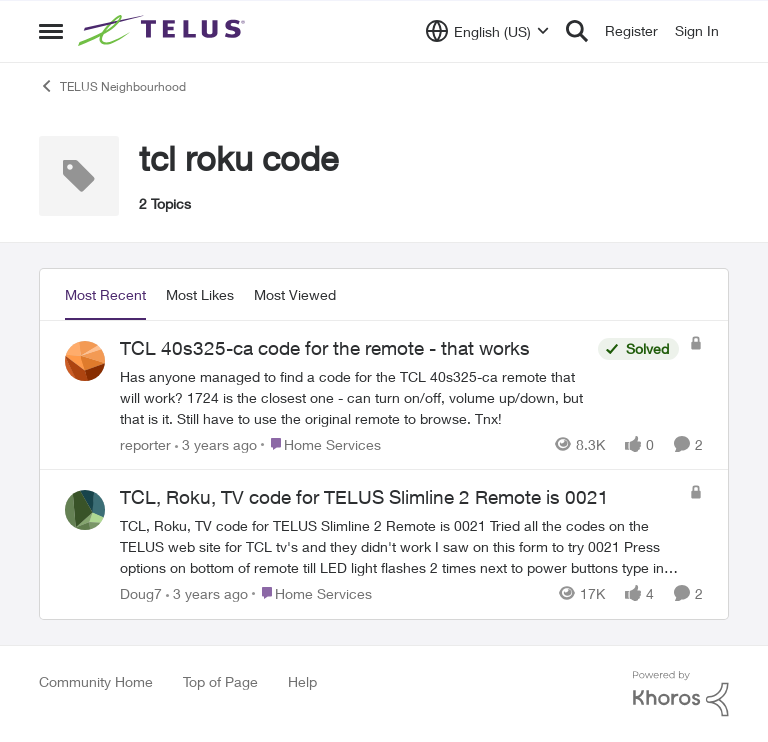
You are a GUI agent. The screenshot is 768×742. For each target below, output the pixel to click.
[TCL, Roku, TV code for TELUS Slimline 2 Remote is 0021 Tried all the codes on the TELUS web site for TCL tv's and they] (399, 546)
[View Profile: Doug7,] (85, 510)
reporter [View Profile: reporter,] (145, 443)
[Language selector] (487, 31)
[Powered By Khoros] (681, 694)
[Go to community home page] (164, 31)
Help (302, 681)
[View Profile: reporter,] (85, 361)
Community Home (96, 681)
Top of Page (220, 681)
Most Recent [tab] (105, 294)
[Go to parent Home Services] (321, 443)
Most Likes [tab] (200, 294)
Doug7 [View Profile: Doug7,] (141, 593)
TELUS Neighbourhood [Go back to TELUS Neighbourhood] (112, 86)
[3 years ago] (216, 443)
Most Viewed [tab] (295, 294)
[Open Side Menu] (51, 31)
